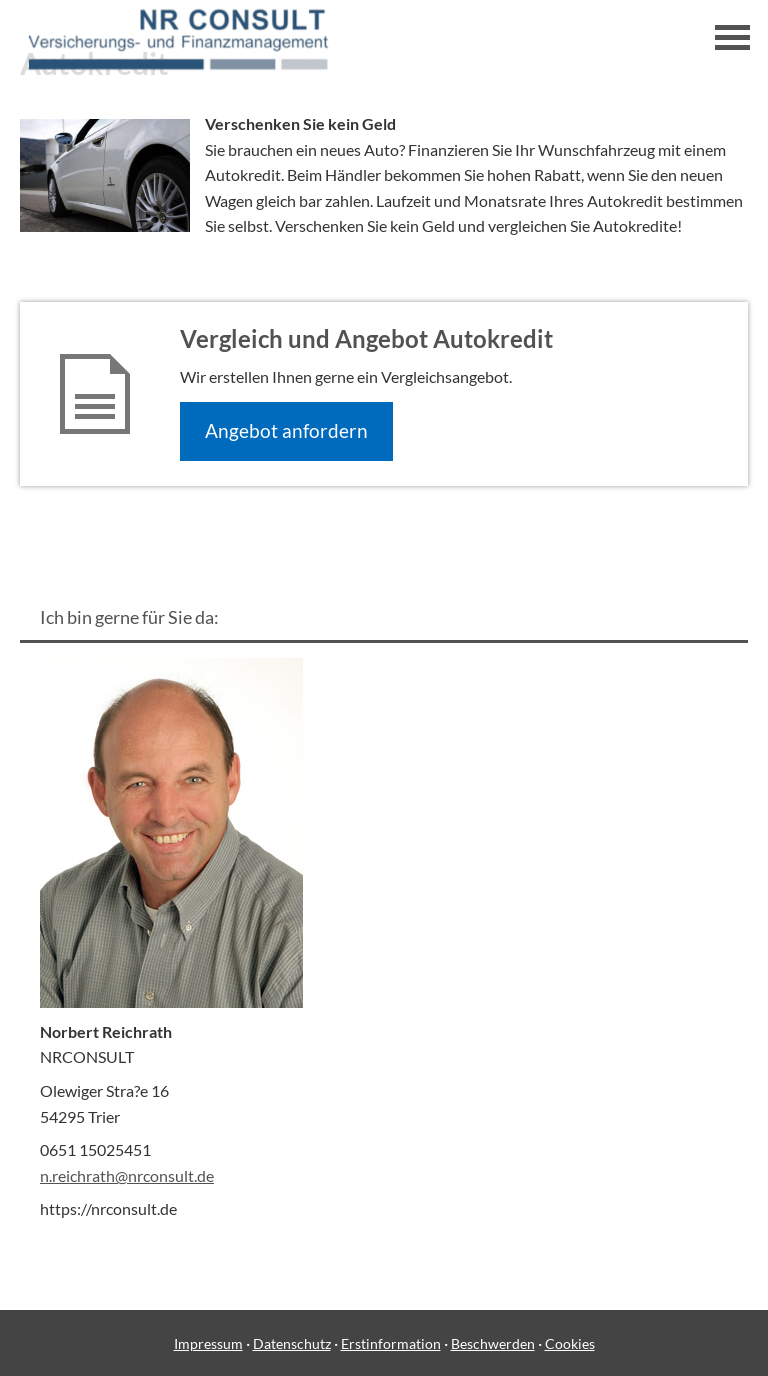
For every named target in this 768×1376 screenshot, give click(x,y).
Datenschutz (292, 1343)
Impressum (208, 1343)
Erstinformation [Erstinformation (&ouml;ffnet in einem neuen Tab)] (391, 1343)
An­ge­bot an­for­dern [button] (286, 430)
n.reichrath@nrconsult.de (127, 1175)
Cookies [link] (570, 1343)
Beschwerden (493, 1343)
